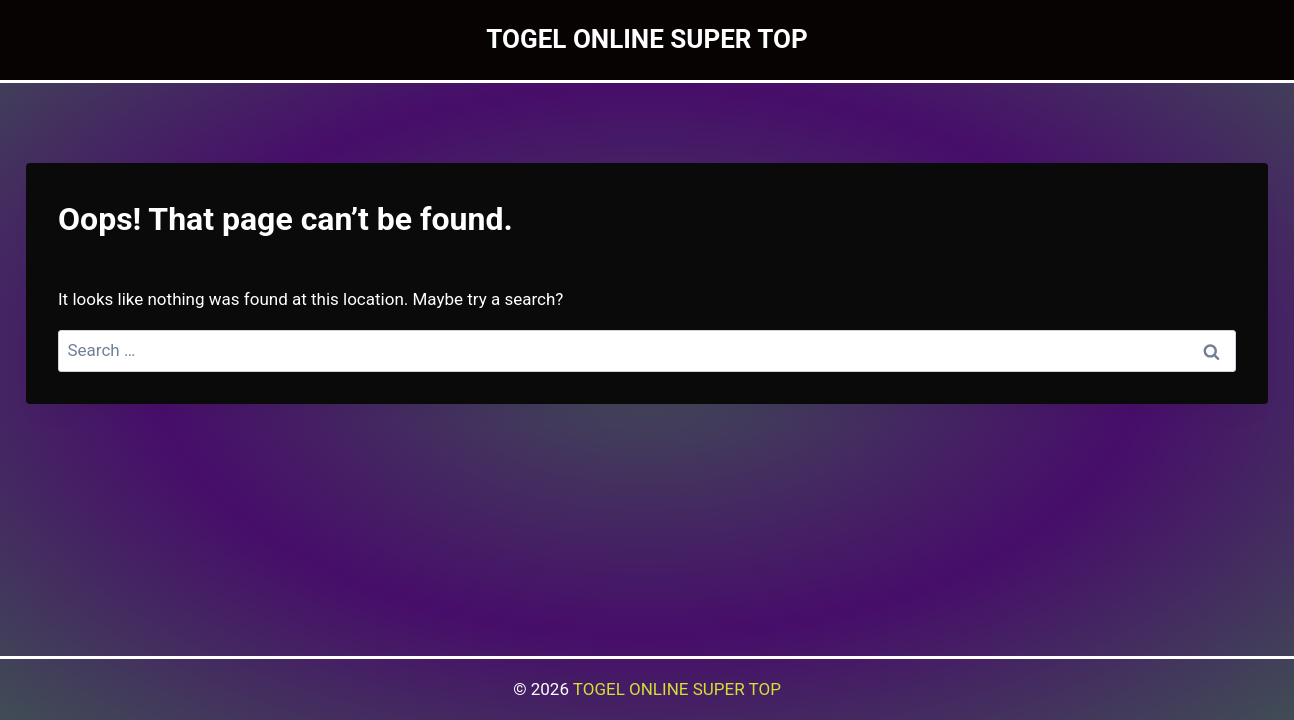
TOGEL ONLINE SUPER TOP (677, 689)
